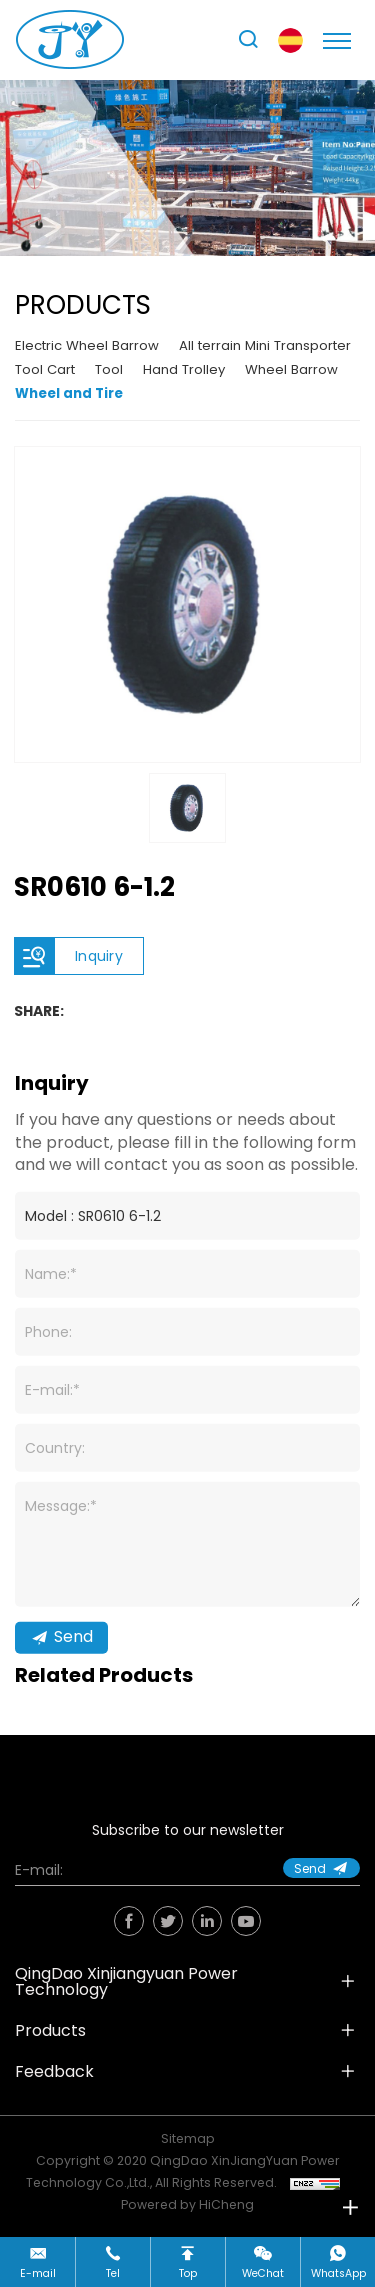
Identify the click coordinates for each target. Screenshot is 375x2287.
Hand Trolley (184, 369)
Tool (109, 369)
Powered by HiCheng (187, 2204)
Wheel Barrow (291, 369)
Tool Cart (45, 369)
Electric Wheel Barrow (87, 345)
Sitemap (188, 2138)
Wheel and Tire (69, 393)
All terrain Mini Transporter (265, 345)
